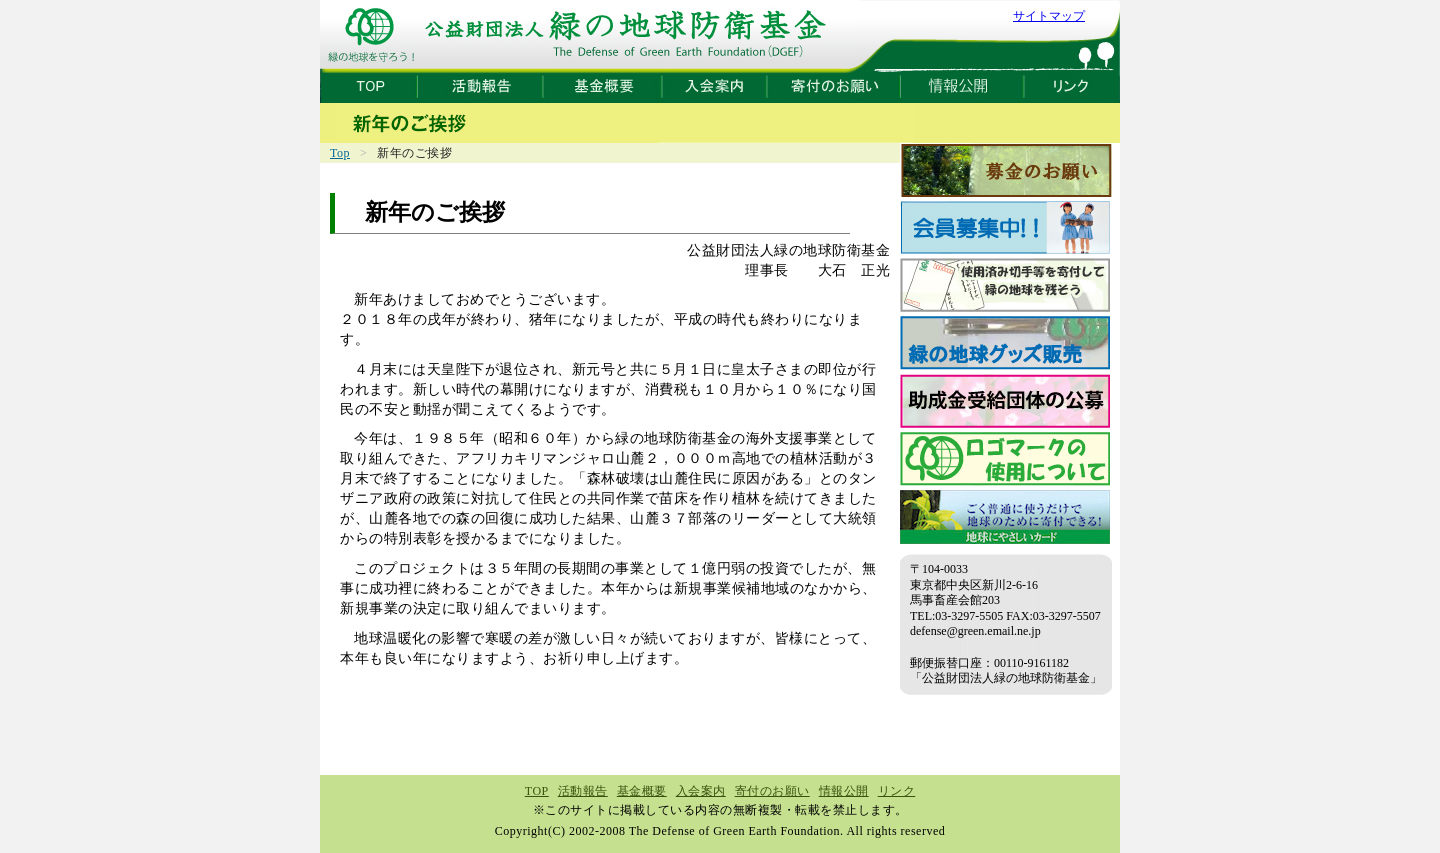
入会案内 (701, 791)
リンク (897, 791)
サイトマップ (1049, 16)
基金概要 (642, 791)
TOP (537, 791)
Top (340, 153)
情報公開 (844, 791)
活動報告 (583, 791)
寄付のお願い (772, 791)
